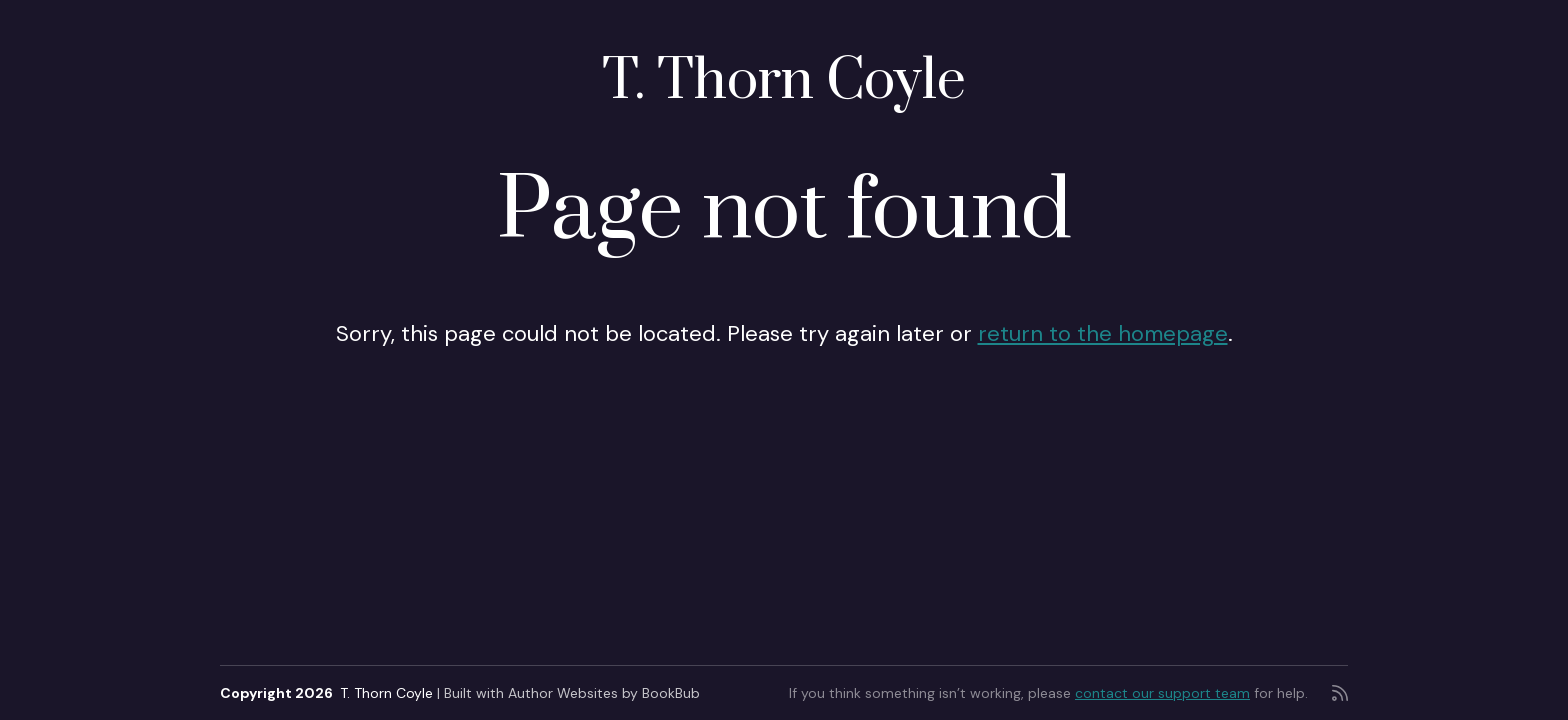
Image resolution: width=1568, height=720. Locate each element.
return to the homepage (1103, 333)
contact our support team (1162, 693)
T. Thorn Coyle (784, 81)
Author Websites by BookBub (604, 693)
